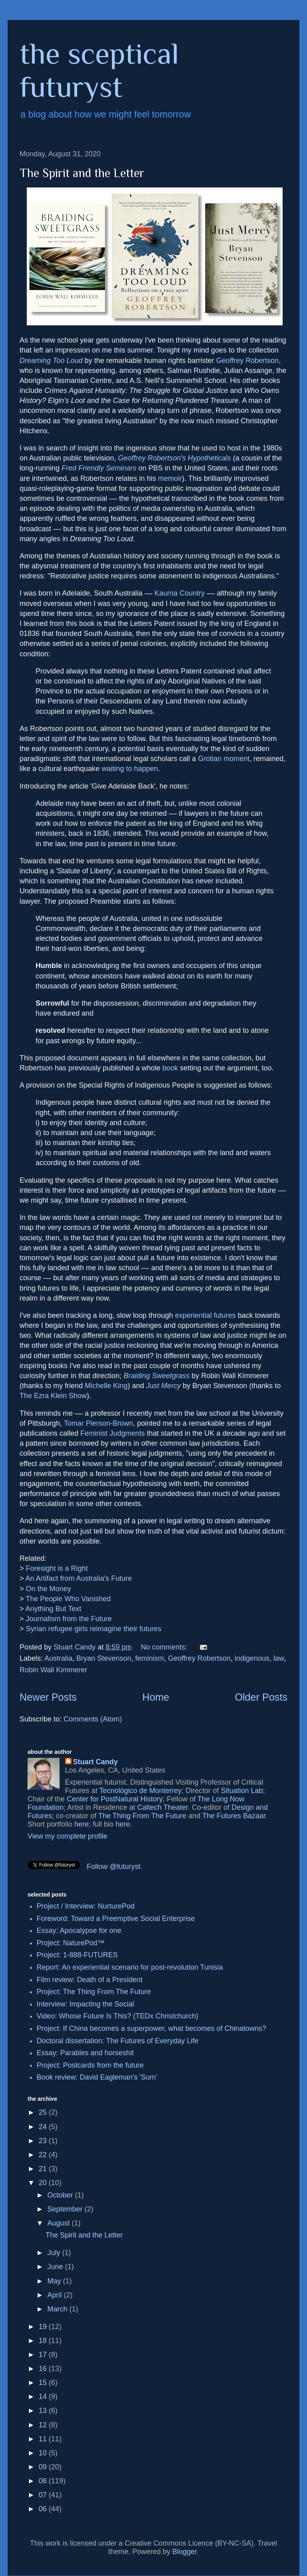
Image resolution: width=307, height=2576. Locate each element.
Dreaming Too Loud (51, 361)
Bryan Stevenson (103, 1658)
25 (44, 2112)
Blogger (184, 2552)
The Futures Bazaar (233, 1816)
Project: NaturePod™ (71, 1943)
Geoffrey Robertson (247, 361)
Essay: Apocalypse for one (79, 1930)
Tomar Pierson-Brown (98, 1423)
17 (44, 2355)
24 (44, 2127)
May (55, 2281)
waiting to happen (130, 769)
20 (44, 2183)
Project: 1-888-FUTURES (77, 1955)
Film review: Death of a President (90, 1980)
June (56, 2267)
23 (44, 2141)
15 (44, 2383)
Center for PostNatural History (115, 1799)
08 (44, 2481)
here (81, 1824)
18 (44, 2341)
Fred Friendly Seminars (99, 468)
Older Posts (261, 1697)
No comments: (165, 1647)
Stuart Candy (95, 1762)
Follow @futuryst (113, 1867)
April (55, 2295)
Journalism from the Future (69, 1619)
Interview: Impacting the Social (85, 2004)
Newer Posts (48, 1697)
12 (44, 2425)
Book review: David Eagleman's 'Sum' (97, 2077)
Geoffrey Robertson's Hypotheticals (174, 458)
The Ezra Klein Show (53, 1396)
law (278, 1658)
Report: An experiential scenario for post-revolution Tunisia (130, 1967)
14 (44, 2397)
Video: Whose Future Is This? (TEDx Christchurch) (117, 2016)
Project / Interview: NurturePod (86, 1906)
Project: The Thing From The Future (94, 1992)
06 (44, 2509)
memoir (170, 478)
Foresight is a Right (57, 1568)
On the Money (48, 1589)
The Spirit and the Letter (82, 173)
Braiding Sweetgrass (156, 1376)
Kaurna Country (179, 593)
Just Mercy (163, 1386)
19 (44, 2327)
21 (44, 2169)
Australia (58, 1658)
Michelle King (106, 1386)
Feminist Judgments (112, 1433)
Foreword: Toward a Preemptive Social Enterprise (116, 1919)
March (58, 2309)
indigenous (252, 1658)
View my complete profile (68, 1836)
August (59, 2223)
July (54, 2253)
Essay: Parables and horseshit (85, 2053)
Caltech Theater (162, 1807)
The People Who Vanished (68, 1599)
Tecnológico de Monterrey (140, 1791)
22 (44, 2155)
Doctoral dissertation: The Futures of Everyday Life (118, 2041)
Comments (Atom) (93, 1719)
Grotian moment (223, 759)
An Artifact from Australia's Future (79, 1578)
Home (155, 1697)
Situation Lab (242, 1791)
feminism (149, 1658)
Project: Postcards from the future (90, 2065)
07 (44, 2495)
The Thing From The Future (142, 1816)
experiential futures (205, 1315)
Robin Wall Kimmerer (53, 1670)
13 (44, 2411)
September (65, 2209)
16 (44, 2369)
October (61, 2195)
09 (44, 2467)
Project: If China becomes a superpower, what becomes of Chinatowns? (151, 2028)
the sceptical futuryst (99, 70)
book (170, 1068)
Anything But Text (54, 1609)
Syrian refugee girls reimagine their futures (93, 1629)
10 (44, 2453)
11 (44, 2439)
